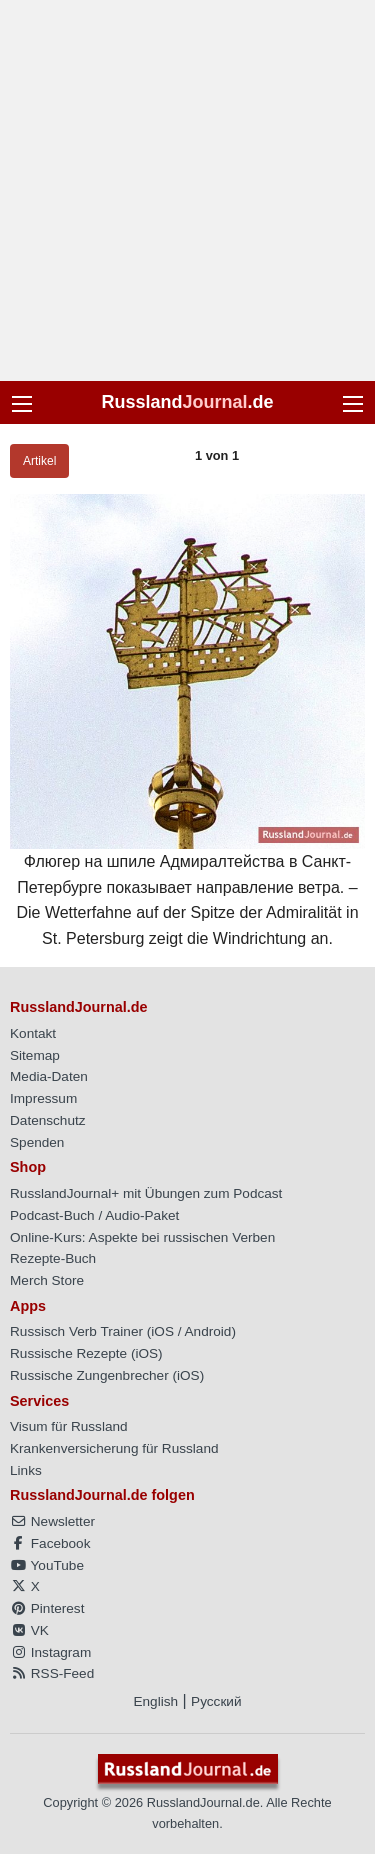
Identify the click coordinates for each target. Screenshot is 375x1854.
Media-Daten (49, 1076)
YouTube (47, 1565)
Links (26, 1470)
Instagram (50, 1652)
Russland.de (187, 402)
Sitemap (35, 1055)
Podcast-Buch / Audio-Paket (94, 1215)
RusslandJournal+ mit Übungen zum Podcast (146, 1193)
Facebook (50, 1543)
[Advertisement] (187, 190)
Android (208, 1331)
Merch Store (47, 1280)
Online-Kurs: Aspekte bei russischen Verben (142, 1237)
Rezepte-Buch (53, 1258)
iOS (162, 1331)
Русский (216, 1701)
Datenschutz (48, 1120)
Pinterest (47, 1608)
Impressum (43, 1098)
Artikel (39, 461)
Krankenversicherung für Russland (114, 1448)
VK (29, 1630)
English (155, 1701)
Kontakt (33, 1033)
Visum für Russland (69, 1426)
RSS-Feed (52, 1673)
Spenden (37, 1142)
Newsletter (52, 1521)
